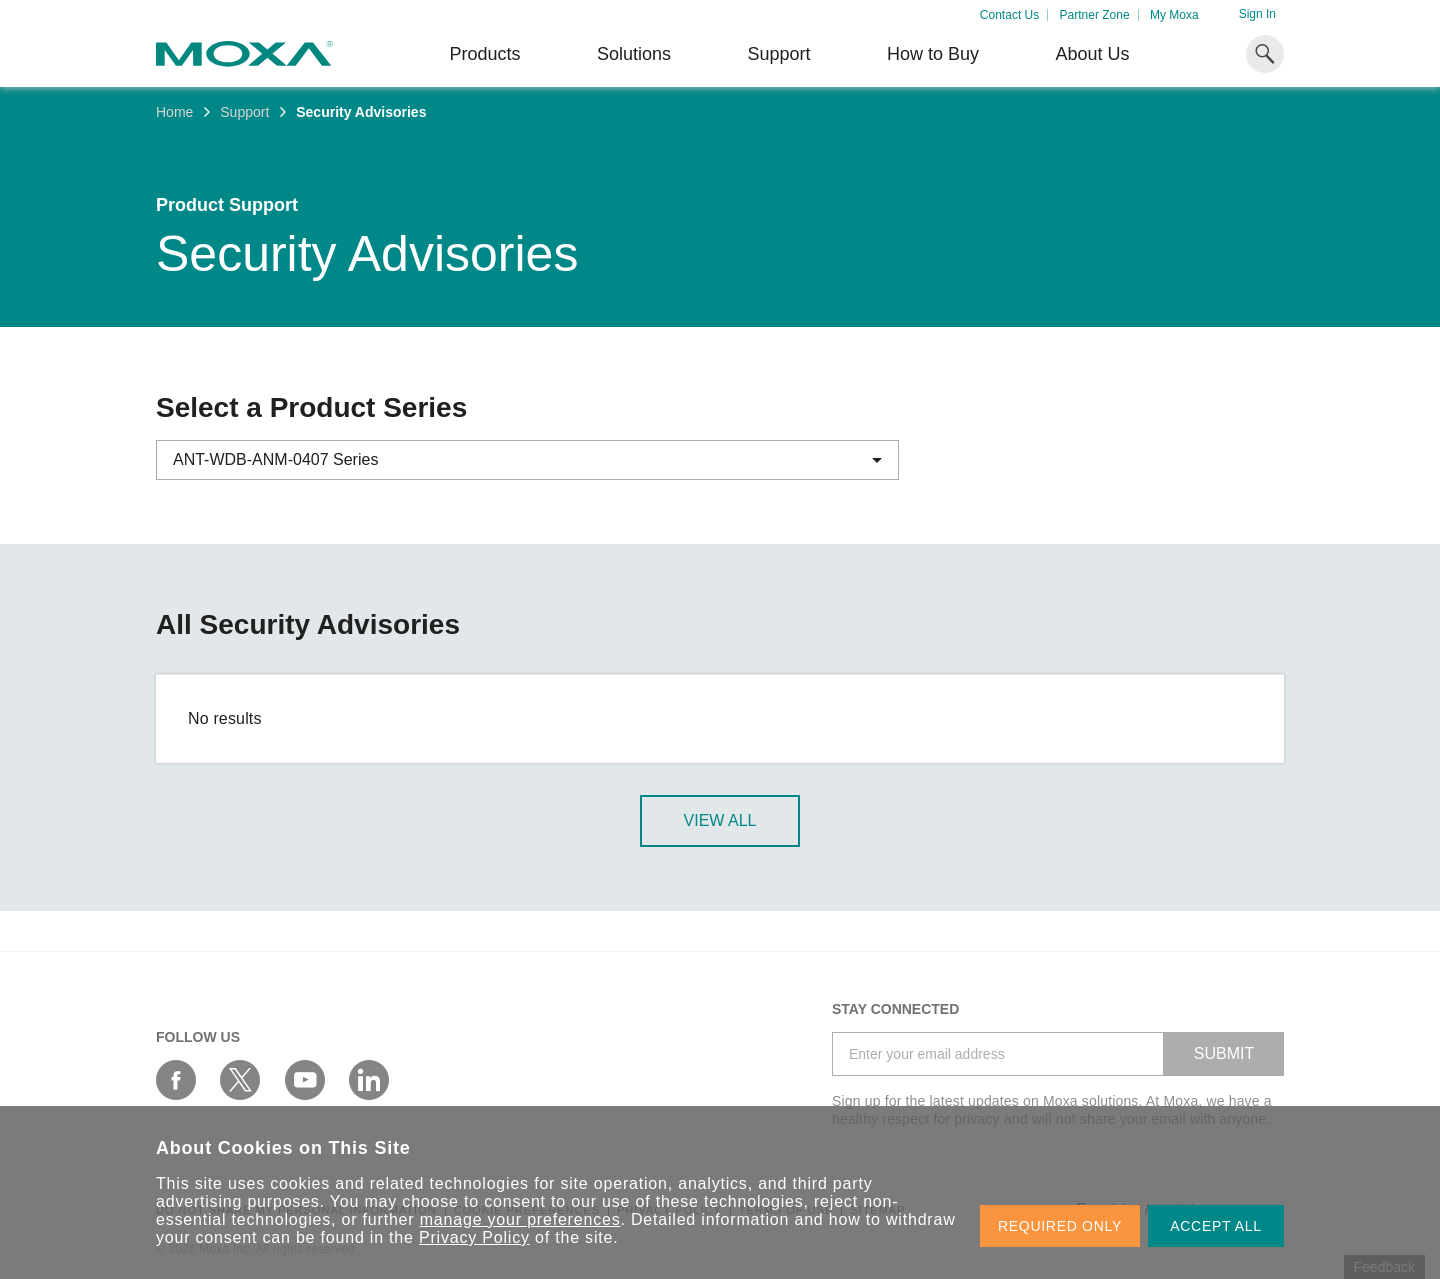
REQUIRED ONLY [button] (1060, 1226)
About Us (1092, 54)
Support (778, 54)
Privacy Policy (474, 1237)
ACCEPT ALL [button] (1216, 1226)
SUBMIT (1224, 1053)
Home (174, 112)
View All (720, 820)
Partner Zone (1095, 15)
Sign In (1257, 14)
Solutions (634, 54)
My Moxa (1174, 15)
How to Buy (933, 54)
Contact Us (1009, 15)
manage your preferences (520, 1219)
